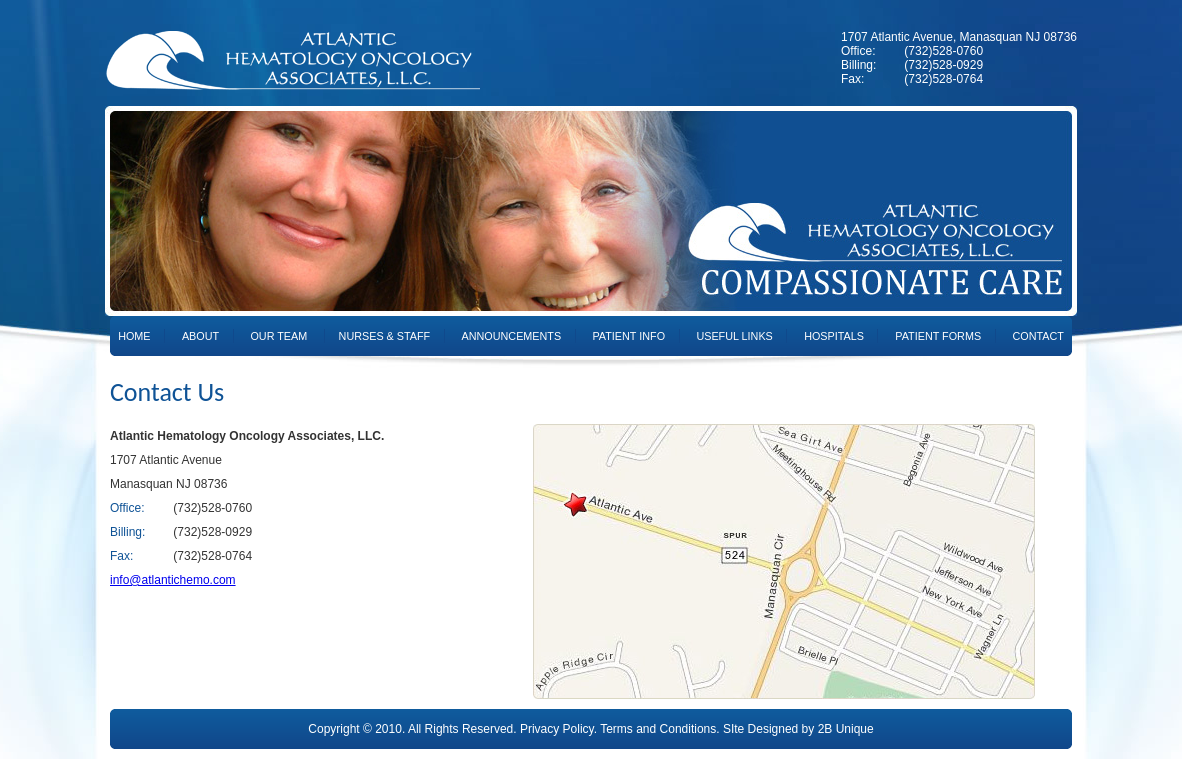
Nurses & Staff (385, 336)
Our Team (278, 336)
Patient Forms (938, 336)
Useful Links (734, 336)
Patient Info (628, 336)
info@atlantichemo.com (173, 580)
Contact (1037, 336)
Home (134, 336)
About (200, 336)
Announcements (512, 336)
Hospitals (834, 336)
